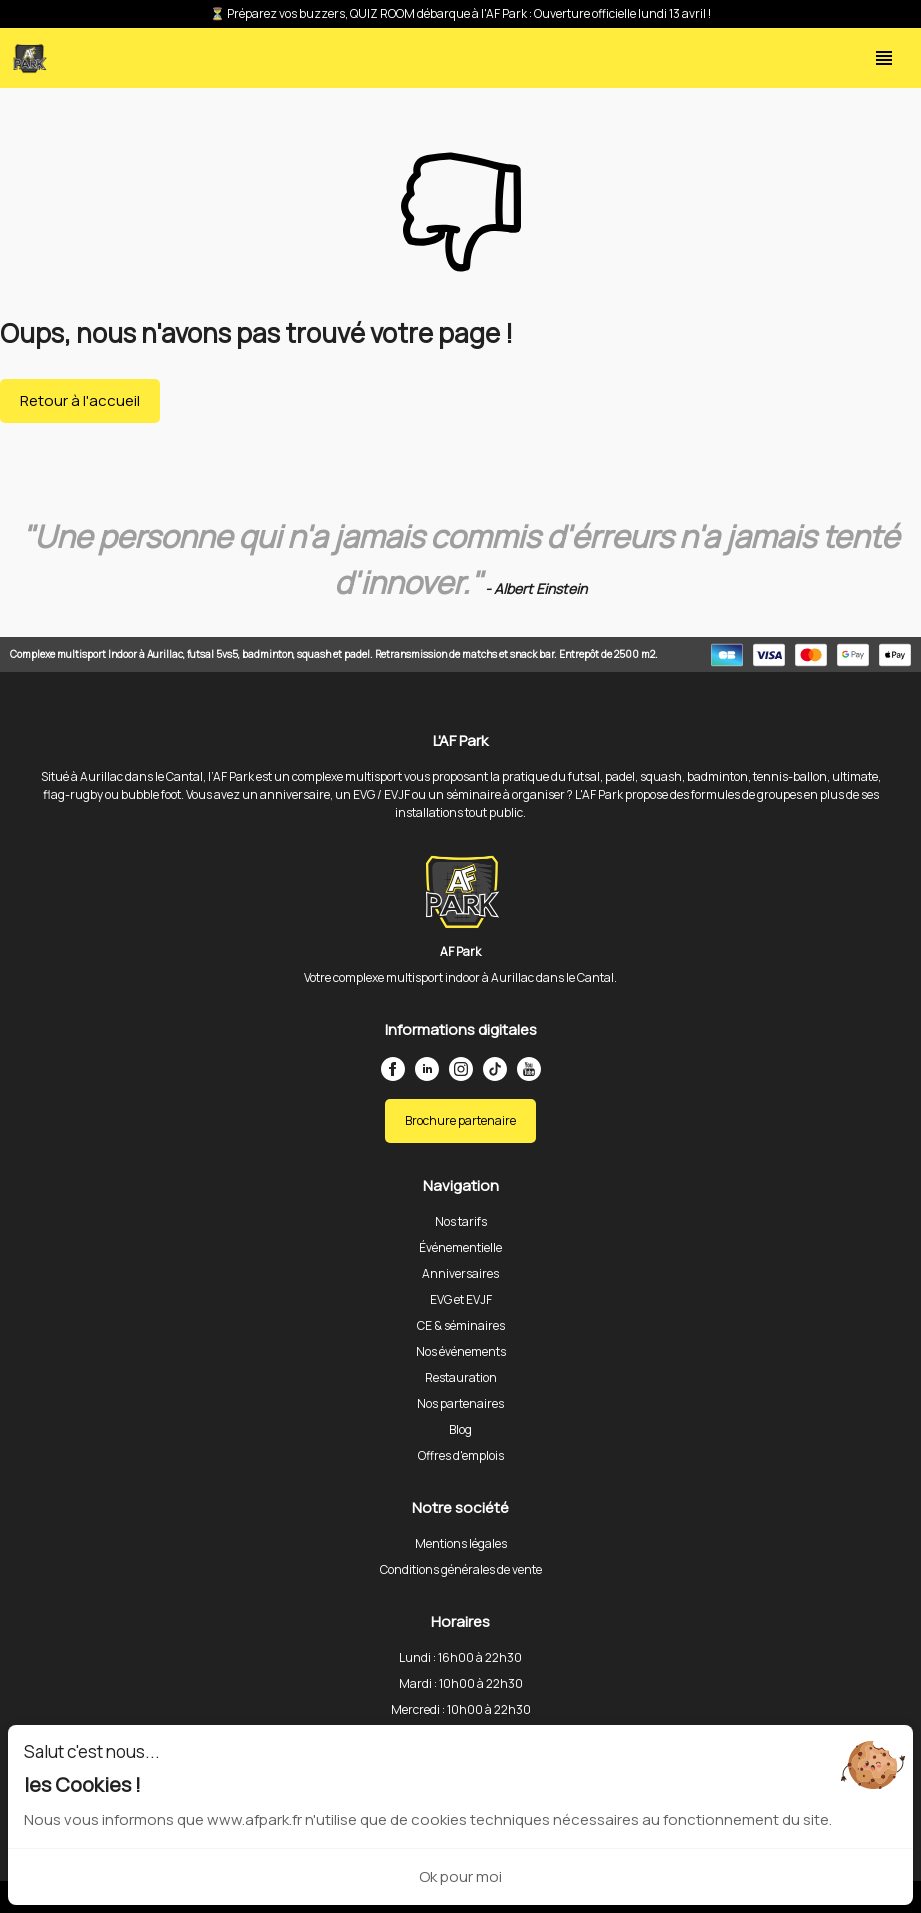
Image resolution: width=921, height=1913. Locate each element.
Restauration (461, 1377)
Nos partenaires (460, 1403)
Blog (460, 1429)
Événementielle (460, 1247)
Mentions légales (461, 1543)
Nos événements (461, 1351)
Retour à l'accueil (80, 400)
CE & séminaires (461, 1325)
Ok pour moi (460, 1876)
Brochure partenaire (460, 1120)
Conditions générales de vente (461, 1569)
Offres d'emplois (461, 1455)
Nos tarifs (461, 1221)
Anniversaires (460, 1273)
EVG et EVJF (461, 1299)
